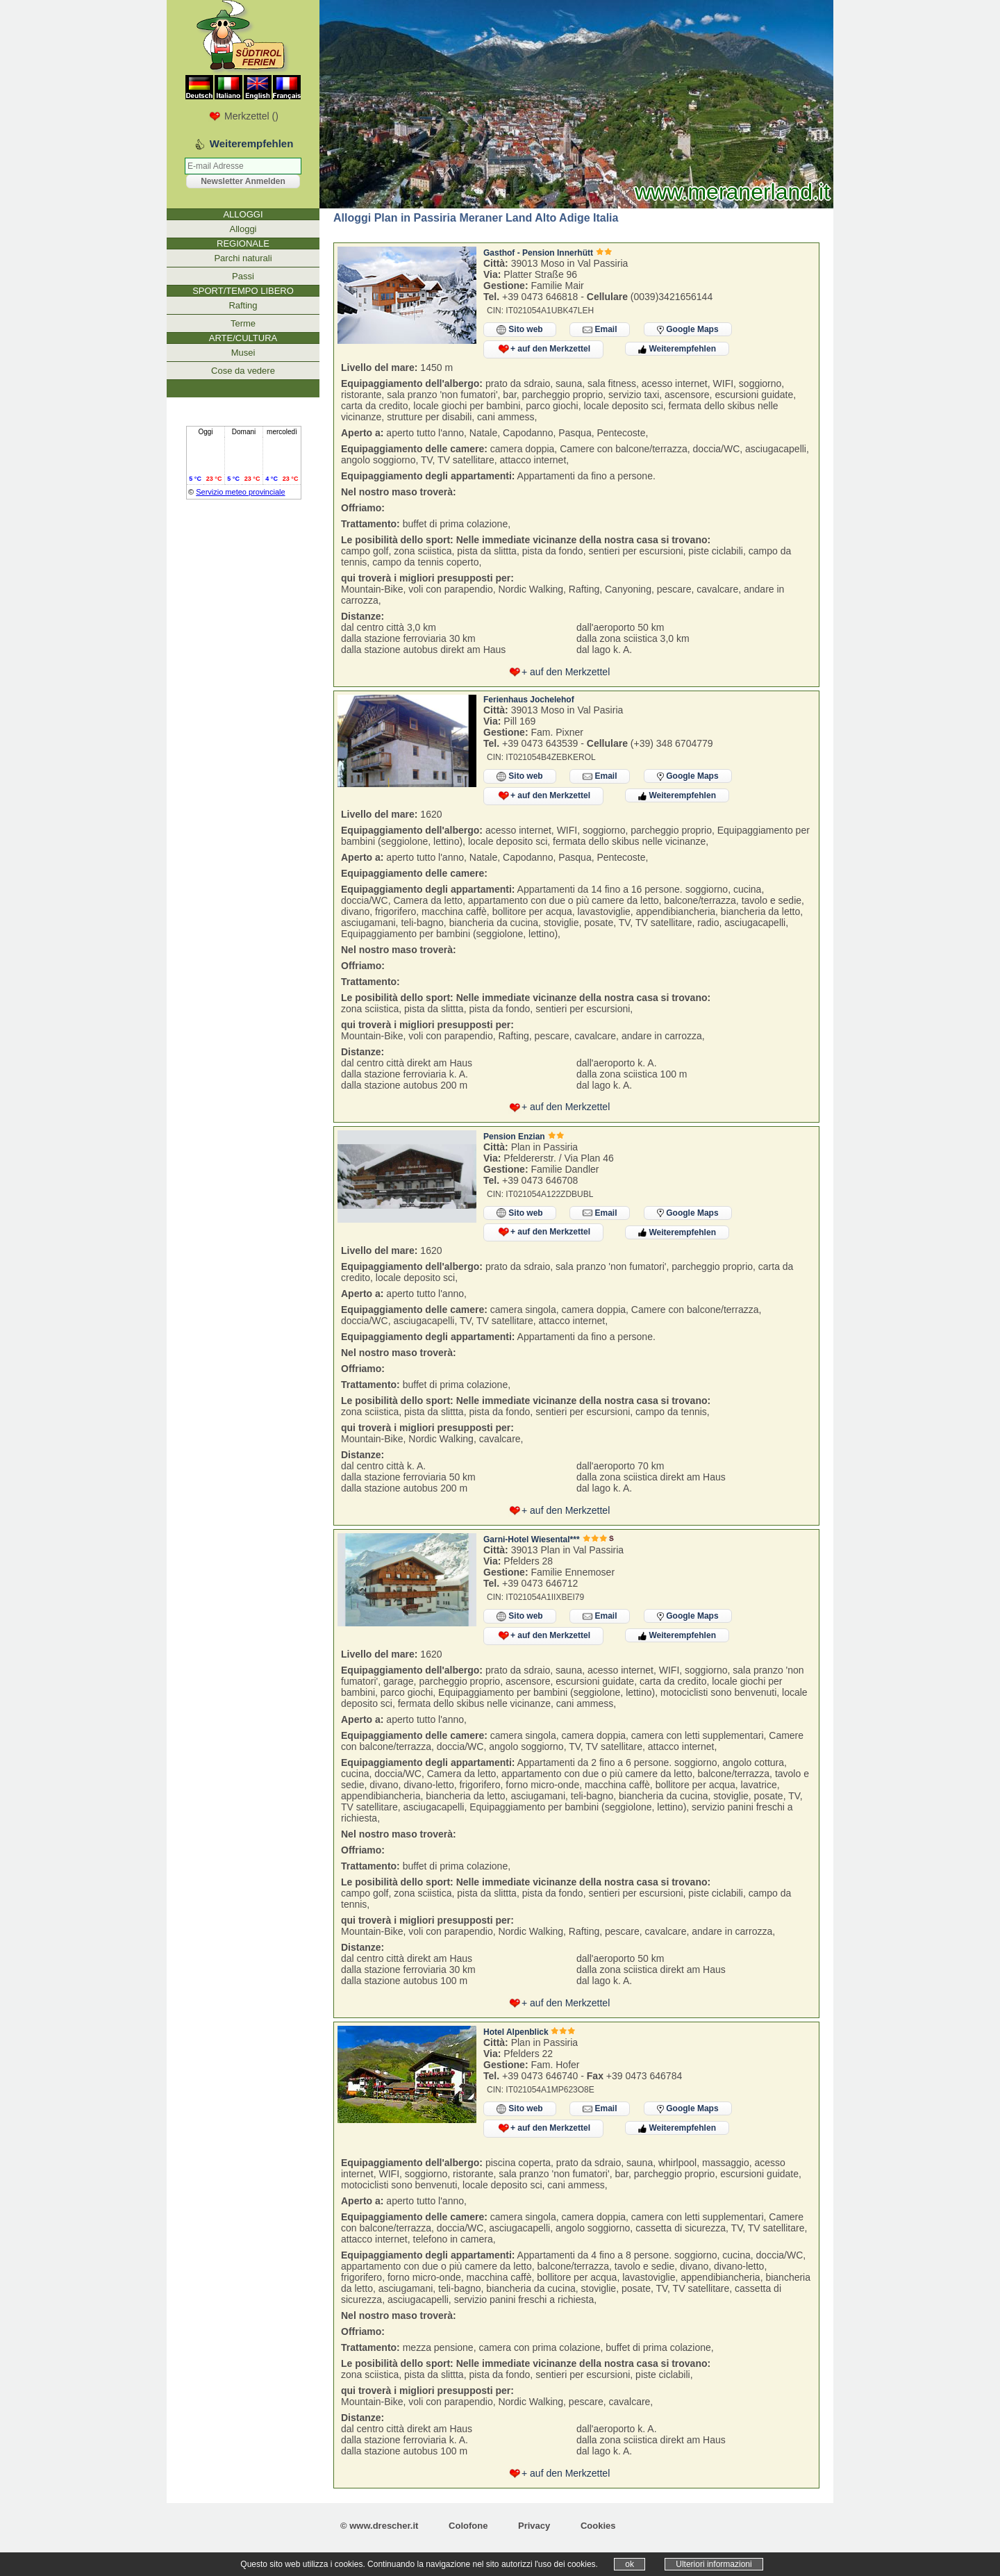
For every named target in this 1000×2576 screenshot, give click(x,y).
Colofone (468, 2525)
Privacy (534, 2525)
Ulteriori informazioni (713, 2564)
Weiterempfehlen (677, 349)
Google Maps (688, 329)
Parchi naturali (243, 258)
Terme (243, 323)
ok (629, 2564)
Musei (243, 352)
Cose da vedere (243, 370)
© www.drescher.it (379, 2525)
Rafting (242, 305)
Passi (243, 276)
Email (600, 329)
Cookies (598, 2525)
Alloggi (242, 229)
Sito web (520, 329)
